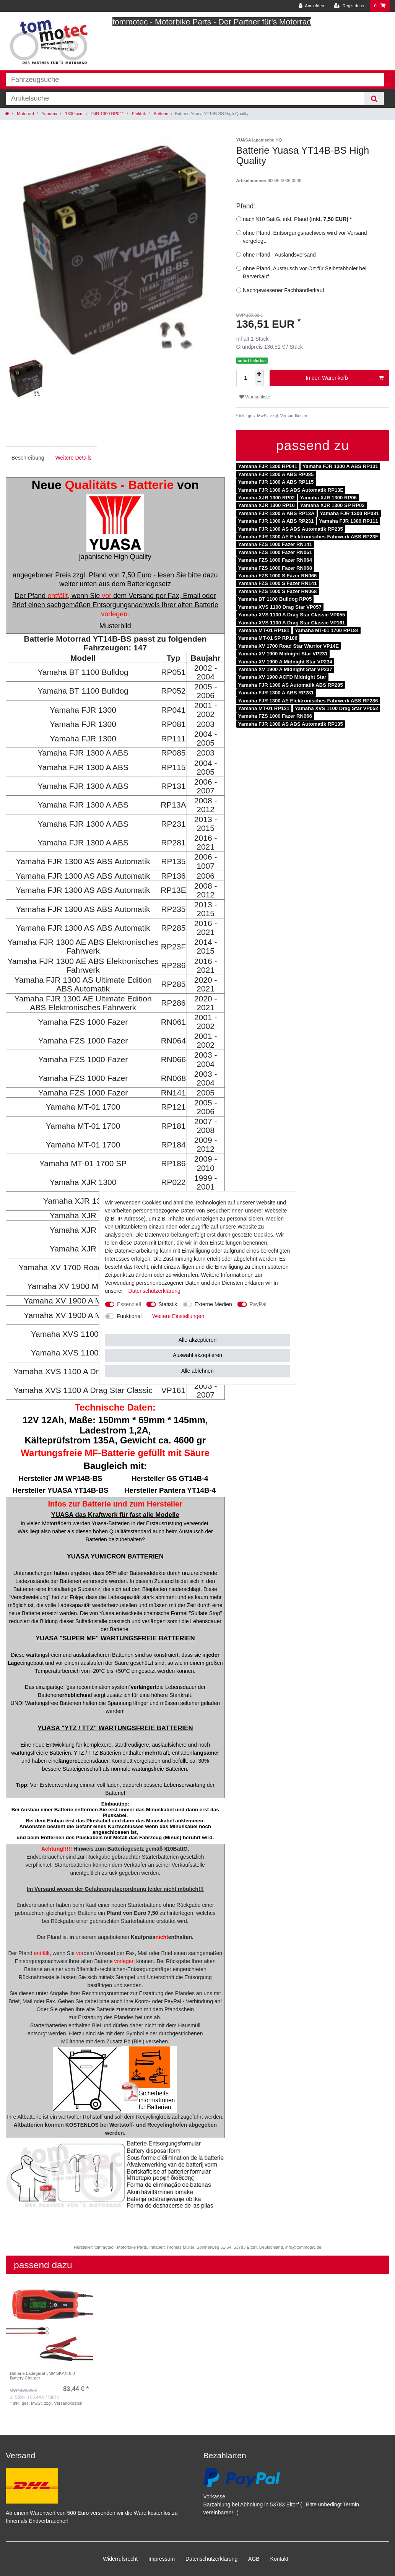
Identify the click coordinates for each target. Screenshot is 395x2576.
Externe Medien (213, 1304)
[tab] (28, 457)
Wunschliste (254, 397)
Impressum (161, 2559)
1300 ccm (74, 113)
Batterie (161, 113)
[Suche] (374, 98)
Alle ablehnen (197, 1371)
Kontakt (279, 2559)
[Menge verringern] (259, 382)
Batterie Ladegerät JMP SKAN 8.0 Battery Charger (42, 2375)
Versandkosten (294, 415)
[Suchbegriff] (185, 98)
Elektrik (138, 113)
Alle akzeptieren (198, 1340)
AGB (254, 2559)
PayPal (257, 1304)
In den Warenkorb (345, 378)
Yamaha (49, 113)
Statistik (167, 1304)
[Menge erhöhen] (259, 374)
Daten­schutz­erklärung (211, 2559)
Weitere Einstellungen (178, 1316)
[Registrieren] (350, 6)
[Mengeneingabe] (245, 378)
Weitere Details (73, 458)
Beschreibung (27, 458)
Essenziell (129, 1304)
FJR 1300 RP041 (107, 113)
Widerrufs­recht (120, 2559)
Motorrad (25, 113)
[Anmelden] (311, 6)
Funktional (129, 1316)
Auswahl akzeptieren (197, 1355)
